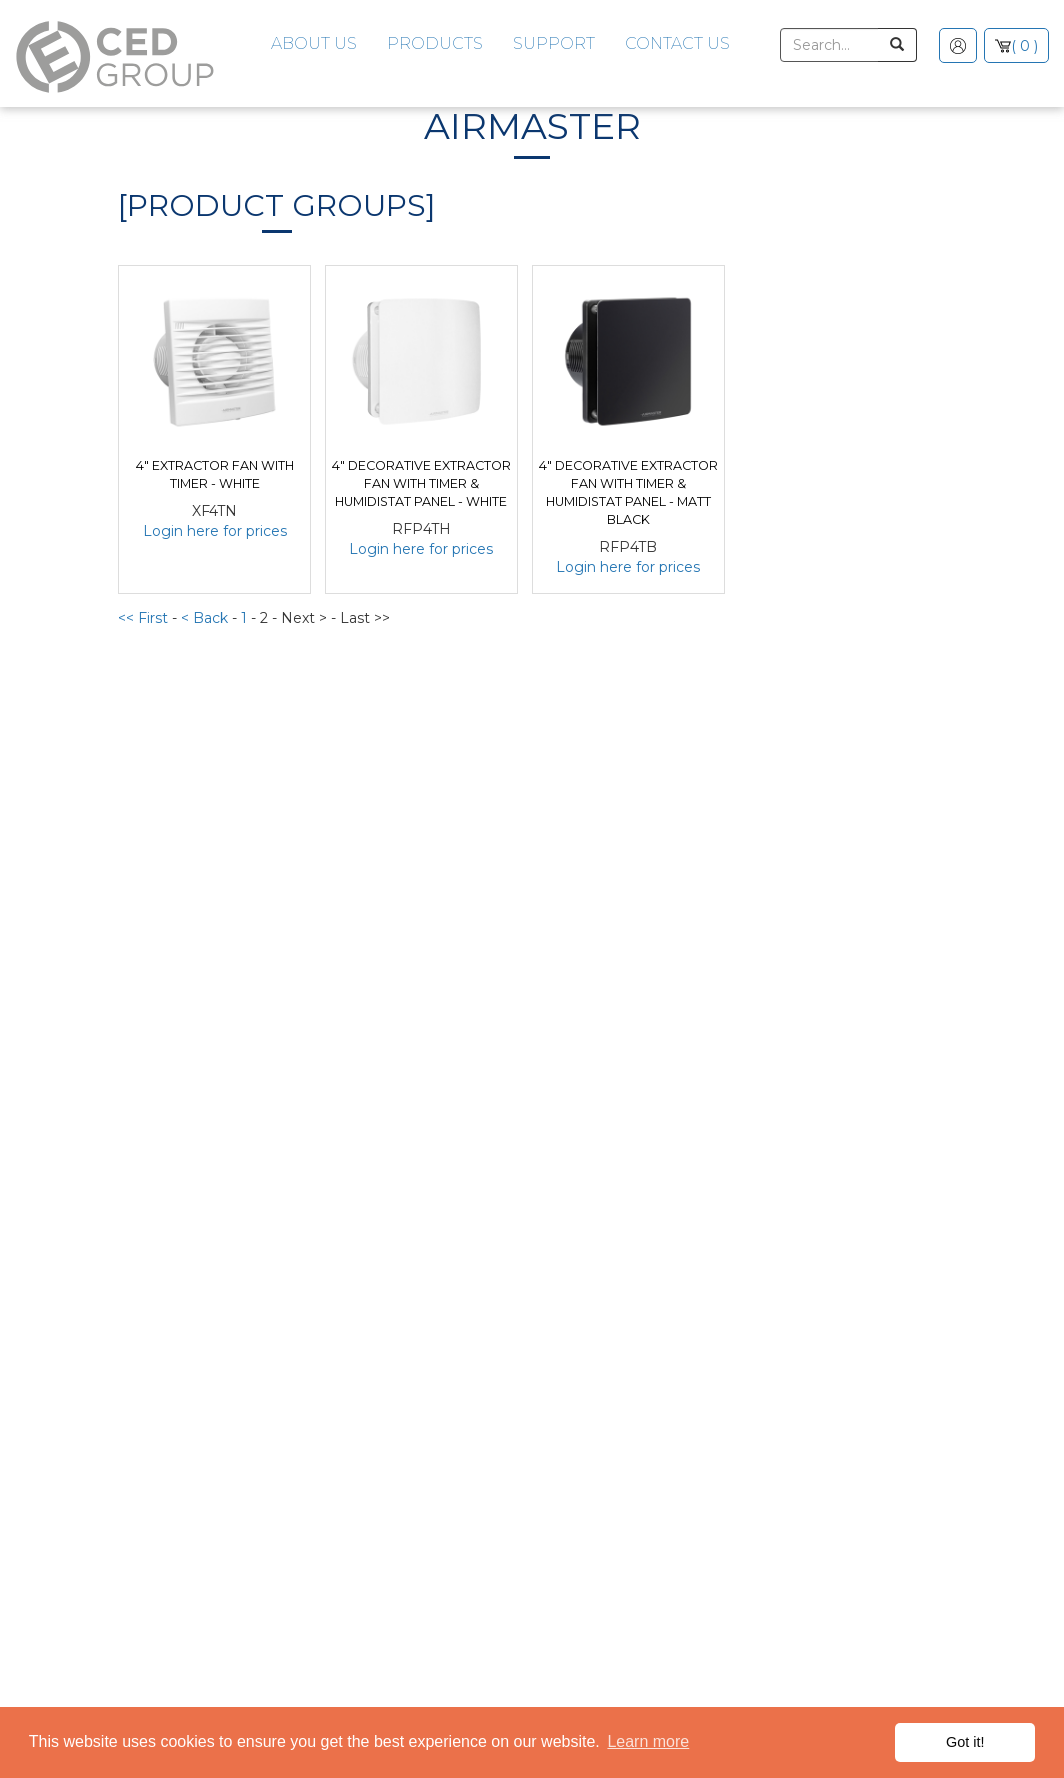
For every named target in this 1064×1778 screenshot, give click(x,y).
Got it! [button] (965, 1742)
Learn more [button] (648, 1741)
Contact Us (677, 43)
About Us (314, 43)
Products (435, 43)
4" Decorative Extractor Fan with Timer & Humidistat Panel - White (421, 483)
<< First (145, 618)
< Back (206, 618)
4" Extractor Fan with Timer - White (215, 474)
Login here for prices (215, 531)
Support (554, 43)
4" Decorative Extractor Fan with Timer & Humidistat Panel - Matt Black (628, 492)
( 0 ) (1024, 46)
